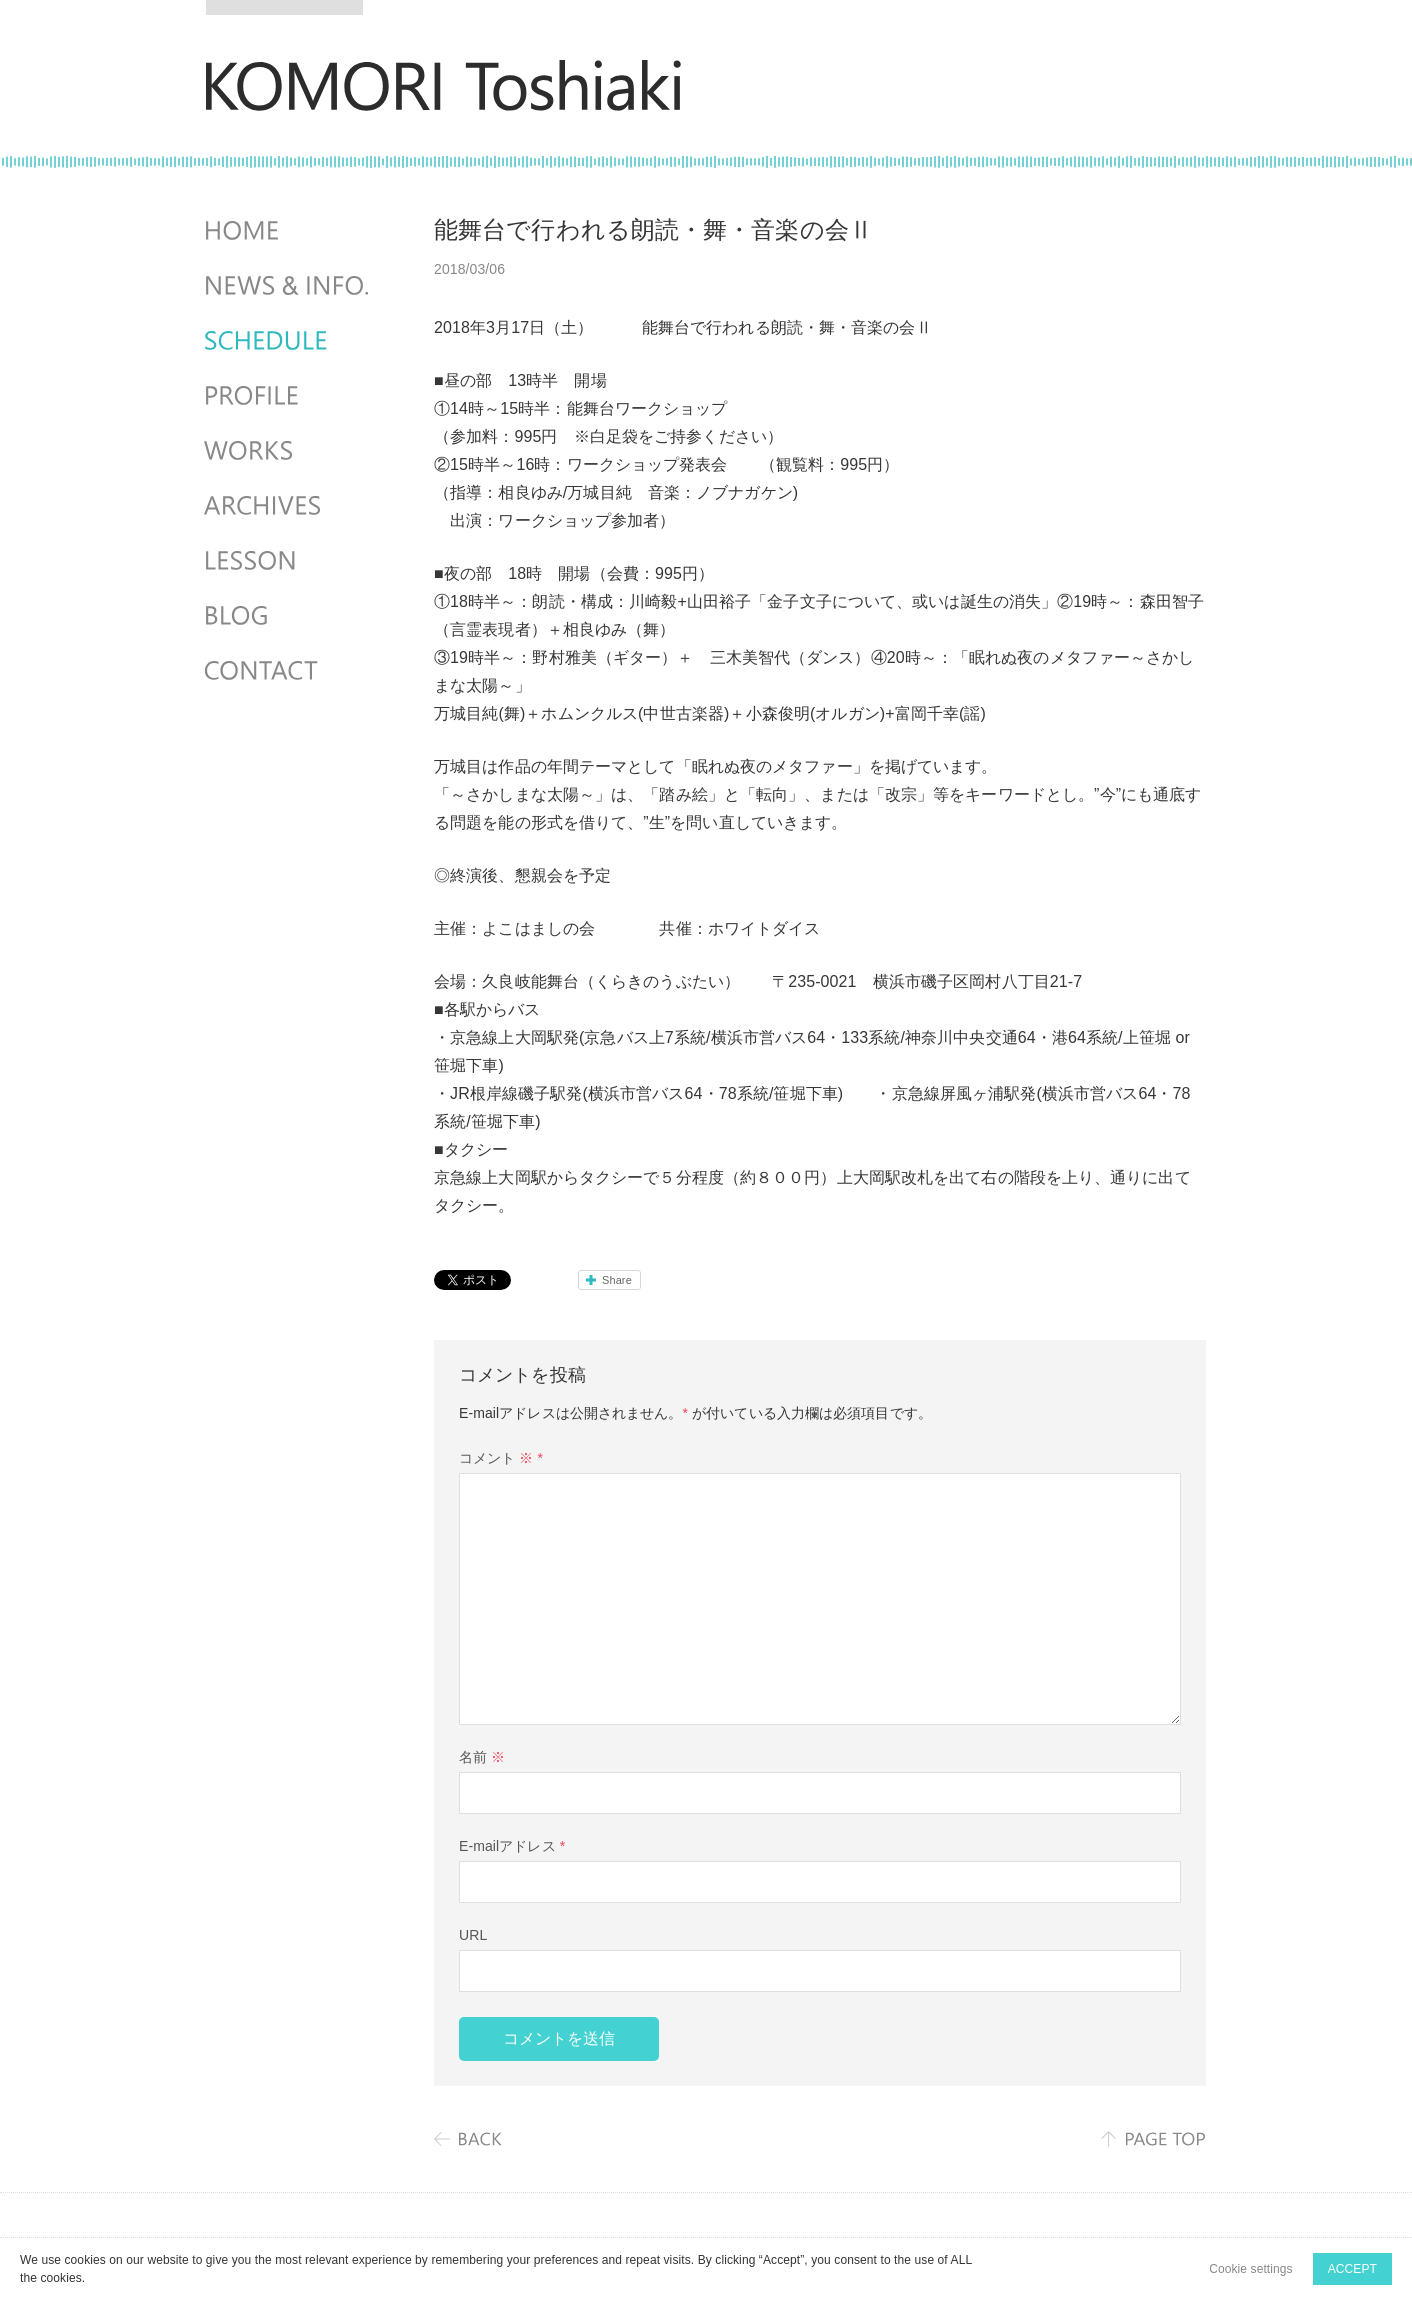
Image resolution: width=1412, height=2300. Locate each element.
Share (617, 1280)
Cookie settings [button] (1251, 2269)
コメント (501, 1458)
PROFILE (289, 396)
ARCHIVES (289, 506)
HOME (289, 231)
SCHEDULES (289, 341)
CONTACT (289, 671)
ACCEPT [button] (1352, 2269)
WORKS (289, 451)
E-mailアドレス (512, 1846)
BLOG (289, 616)
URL (473, 1935)
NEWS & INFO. (289, 286)
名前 (482, 1757)
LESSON (289, 561)
